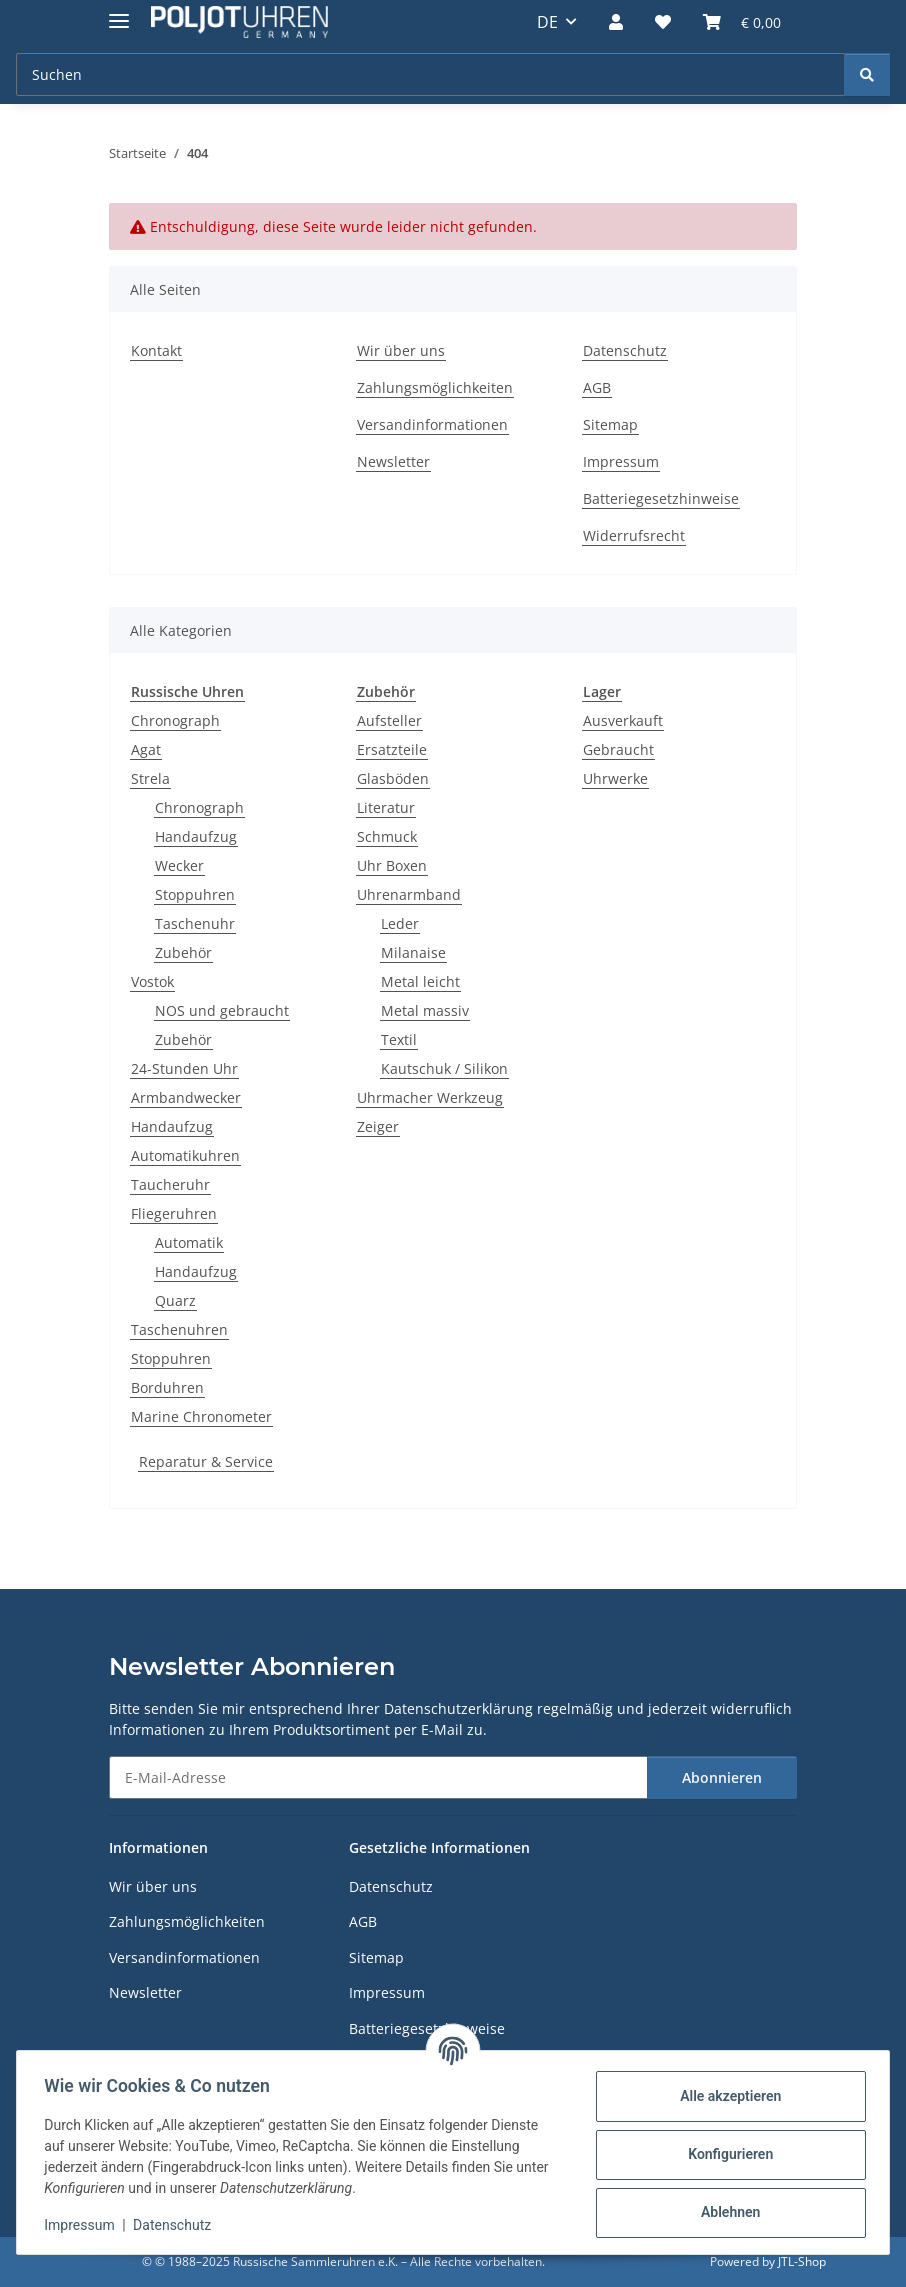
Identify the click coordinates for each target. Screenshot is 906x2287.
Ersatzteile (392, 749)
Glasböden (393, 778)
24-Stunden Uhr (184, 1068)
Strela (150, 778)
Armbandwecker (186, 1097)
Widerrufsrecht (634, 535)
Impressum (84, 2225)
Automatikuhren (185, 1155)
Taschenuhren (179, 1329)
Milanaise (413, 952)
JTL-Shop (802, 2261)
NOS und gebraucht (222, 1010)
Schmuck (387, 836)
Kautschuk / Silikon (444, 1068)
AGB (597, 387)
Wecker (179, 865)
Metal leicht (420, 981)
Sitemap (610, 424)
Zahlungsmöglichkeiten (435, 387)
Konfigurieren (725, 2154)
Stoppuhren (195, 894)
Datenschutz (177, 2225)
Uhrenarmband (409, 894)
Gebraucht (618, 749)
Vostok (152, 981)
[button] (616, 22)
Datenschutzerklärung (458, 1708)
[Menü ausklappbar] (119, 12)
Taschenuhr (195, 923)
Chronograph (175, 720)
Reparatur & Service (206, 1461)
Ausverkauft (623, 720)
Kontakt (156, 350)
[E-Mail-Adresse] (378, 1777)
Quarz (175, 1300)
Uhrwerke (615, 778)
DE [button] (547, 22)
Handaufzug (196, 836)
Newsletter (393, 461)
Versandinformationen (432, 424)
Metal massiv (425, 1010)
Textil (399, 1039)
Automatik (189, 1242)
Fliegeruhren (174, 1213)
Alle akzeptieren (725, 2096)
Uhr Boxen (392, 865)
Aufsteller (389, 720)
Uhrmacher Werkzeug (430, 1097)
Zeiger (378, 1126)
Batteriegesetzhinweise (661, 498)
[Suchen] (430, 74)
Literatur (386, 807)
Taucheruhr (170, 1184)
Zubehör (183, 952)
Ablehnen (725, 2212)
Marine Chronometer (201, 1416)
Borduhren (167, 1387)
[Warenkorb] (742, 22)
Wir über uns (401, 350)
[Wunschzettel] (663, 22)
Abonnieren (722, 1777)
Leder (400, 923)
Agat (146, 749)
